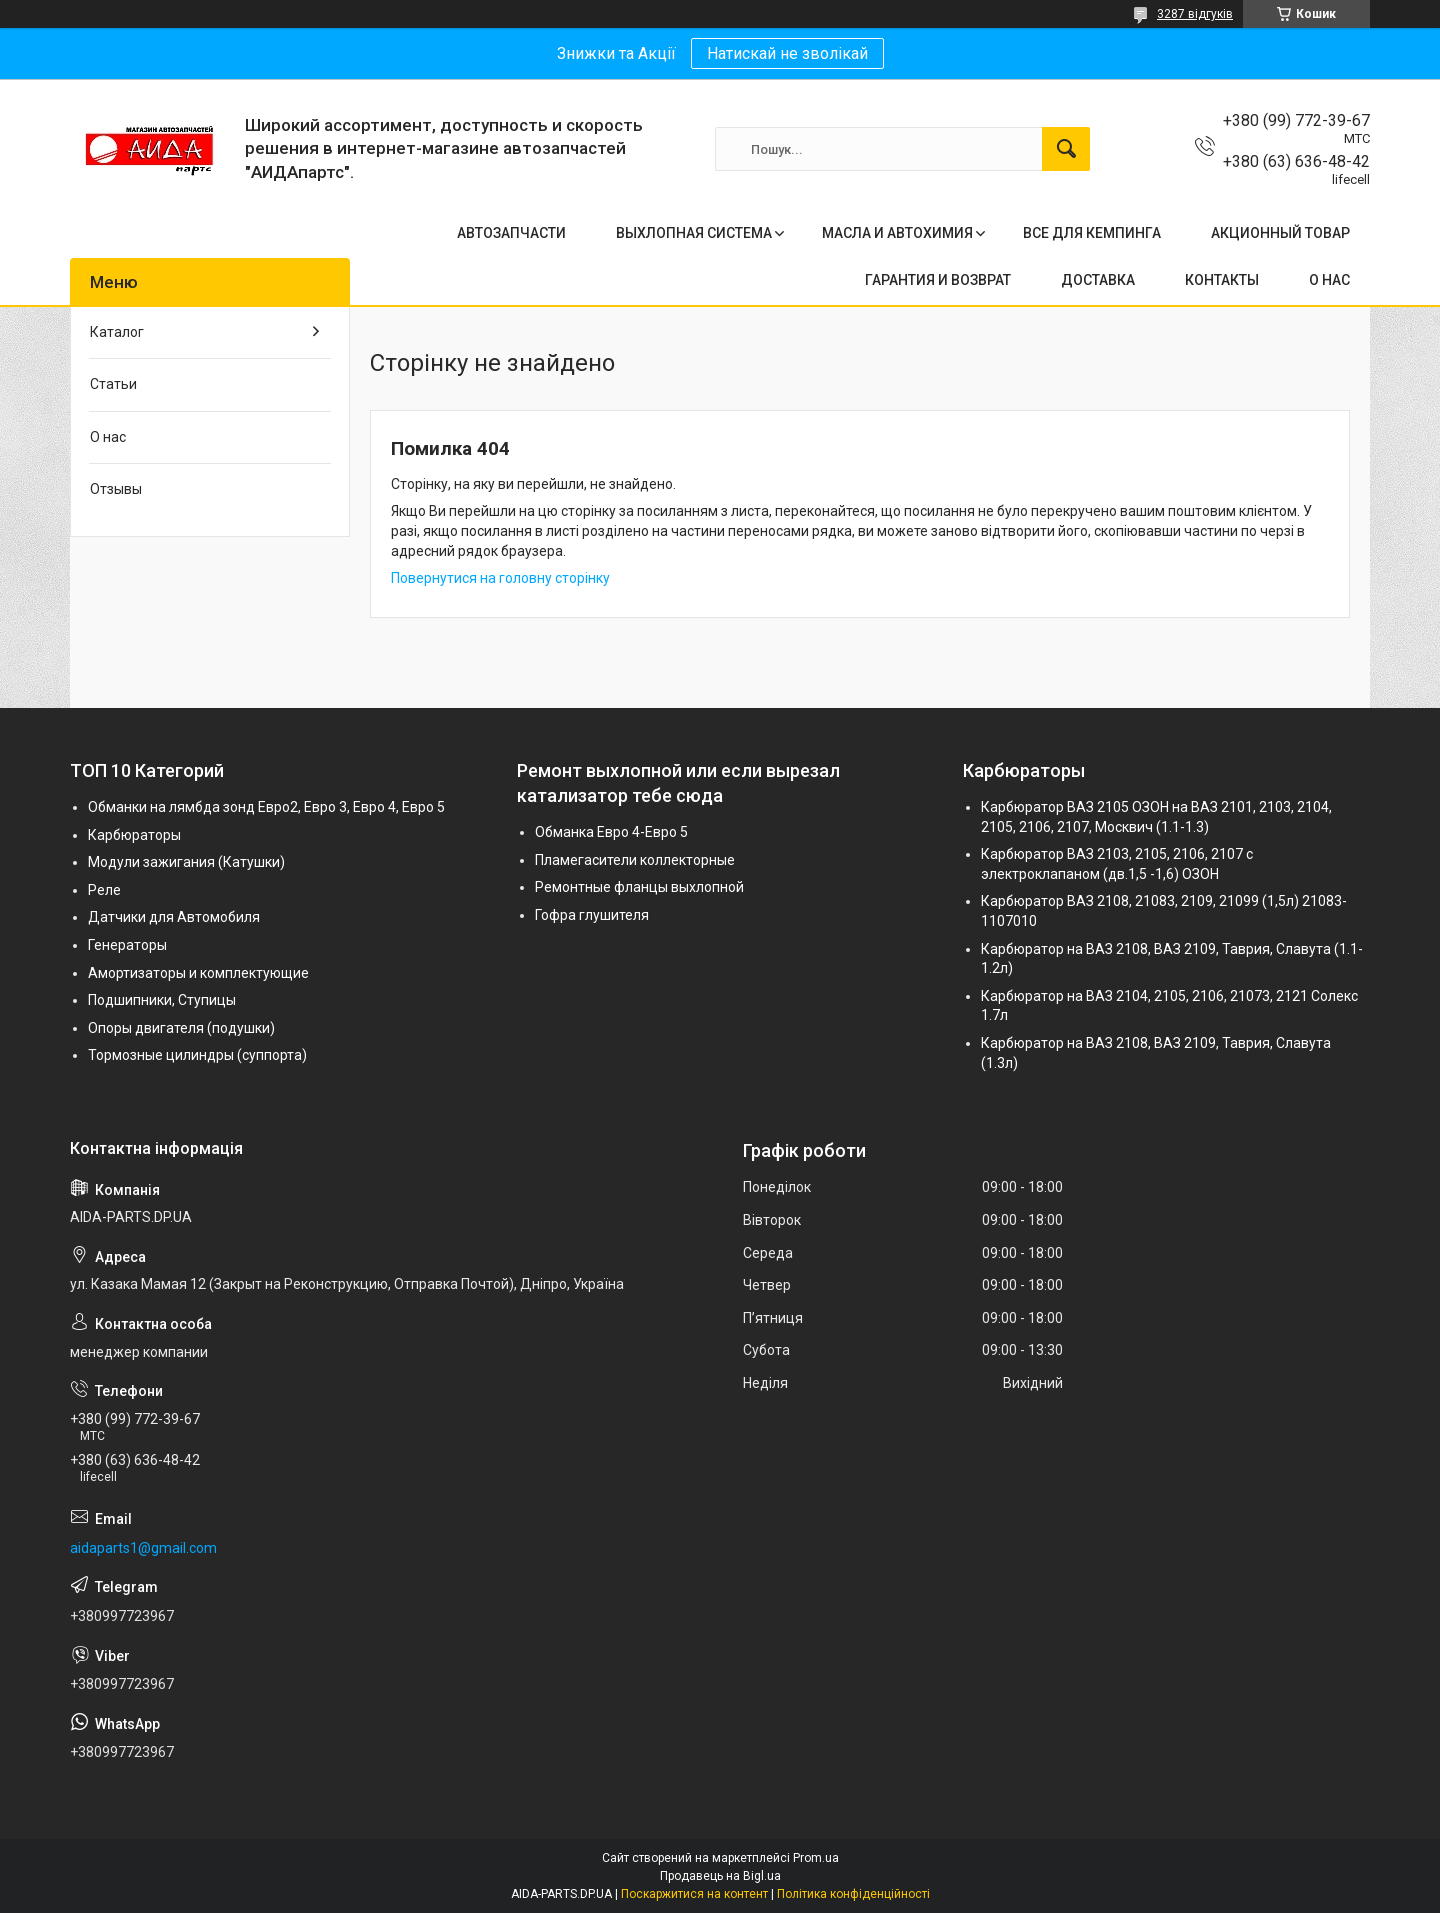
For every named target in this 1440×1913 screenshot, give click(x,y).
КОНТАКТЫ (1222, 280)
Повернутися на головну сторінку (500, 578)
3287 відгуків (1195, 14)
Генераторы (127, 945)
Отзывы (116, 489)
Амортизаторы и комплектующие (198, 973)
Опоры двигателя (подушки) (181, 1028)
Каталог (117, 332)
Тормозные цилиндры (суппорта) (197, 1055)
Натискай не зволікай (787, 53)
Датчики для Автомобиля (174, 917)
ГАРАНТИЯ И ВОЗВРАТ (938, 280)
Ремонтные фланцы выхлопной (639, 887)
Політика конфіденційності (853, 1894)
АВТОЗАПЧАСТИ (511, 233)
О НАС (1329, 280)
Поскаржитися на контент (694, 1894)
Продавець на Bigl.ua (720, 1876)
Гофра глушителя (592, 915)
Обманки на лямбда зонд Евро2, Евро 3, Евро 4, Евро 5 (266, 807)
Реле (104, 890)
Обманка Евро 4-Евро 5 (611, 832)
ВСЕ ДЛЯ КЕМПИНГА (1092, 233)
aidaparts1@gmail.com (143, 1548)
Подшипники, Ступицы (162, 1000)
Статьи (113, 384)
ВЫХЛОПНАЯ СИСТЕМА (694, 233)
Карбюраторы (134, 835)
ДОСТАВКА (1098, 280)
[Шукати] (1066, 149)
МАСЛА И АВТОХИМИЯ (897, 233)
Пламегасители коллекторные (635, 860)
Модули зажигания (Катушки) (186, 862)
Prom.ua (816, 1858)
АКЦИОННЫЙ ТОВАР (1280, 233)
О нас (108, 437)
